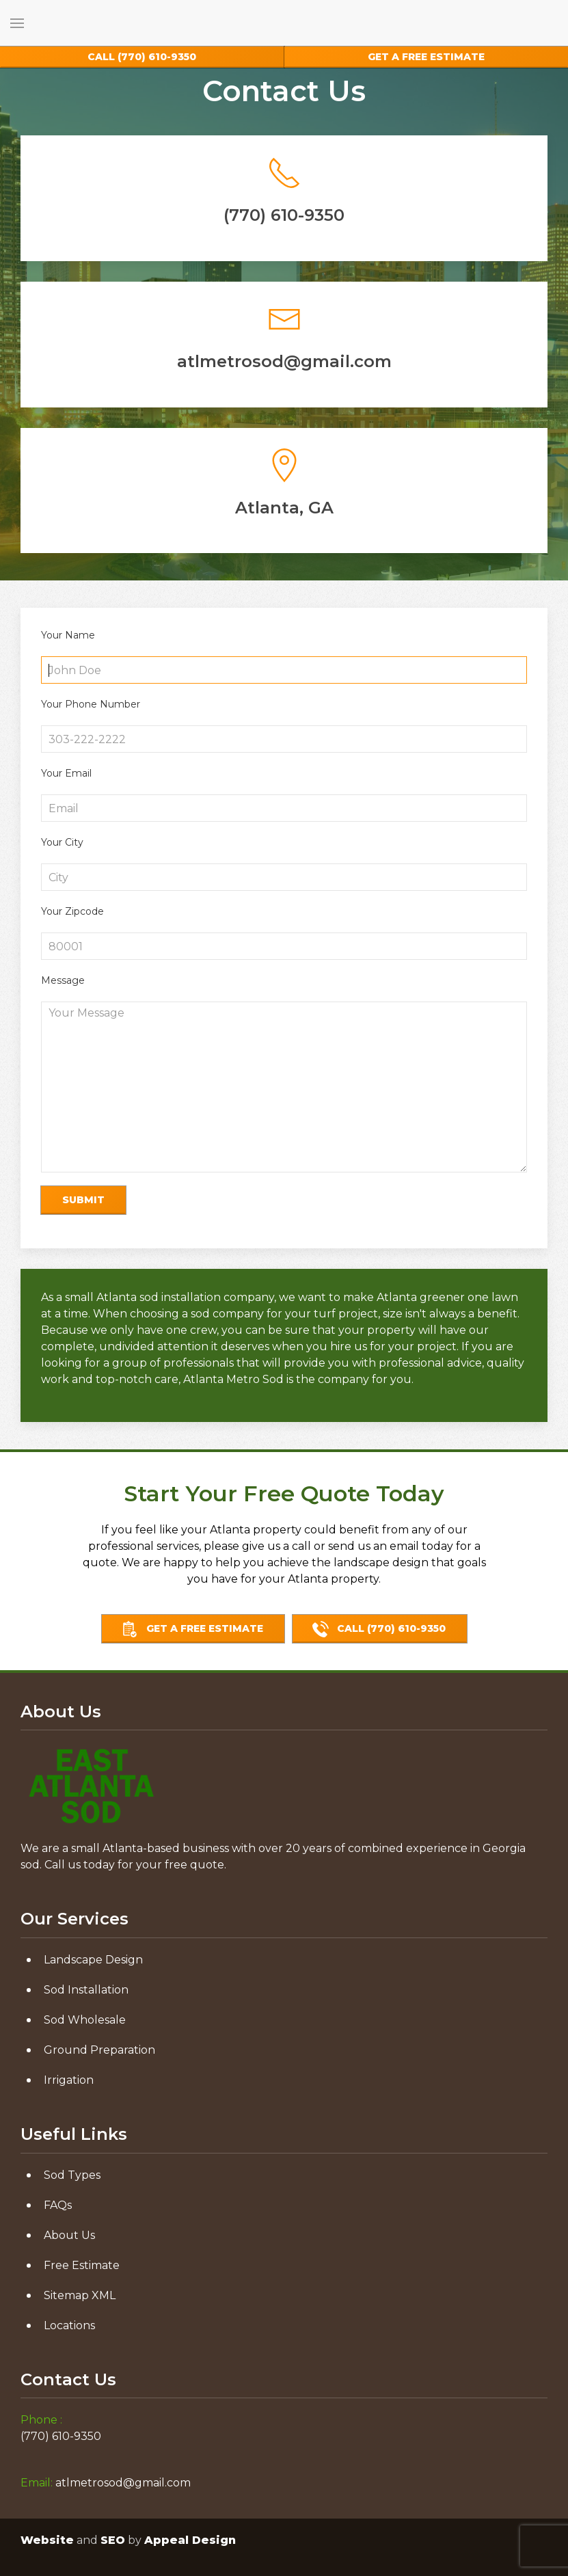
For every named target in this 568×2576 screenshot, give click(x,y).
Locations (69, 2325)
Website (47, 2540)
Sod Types (72, 2175)
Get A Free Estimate (192, 1629)
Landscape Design (93, 1959)
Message (63, 980)
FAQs (58, 2205)
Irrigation (69, 2080)
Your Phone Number (90, 704)
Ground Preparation (99, 2049)
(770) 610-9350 (141, 57)
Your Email (66, 773)
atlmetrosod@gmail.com (123, 2482)
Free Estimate (82, 2265)
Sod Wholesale (85, 2019)
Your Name (68, 635)
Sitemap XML (80, 2295)
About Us (69, 2235)
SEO (112, 2540)
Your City (62, 842)
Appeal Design (190, 2540)
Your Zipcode (72, 911)
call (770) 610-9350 (379, 1629)
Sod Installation (86, 1989)
